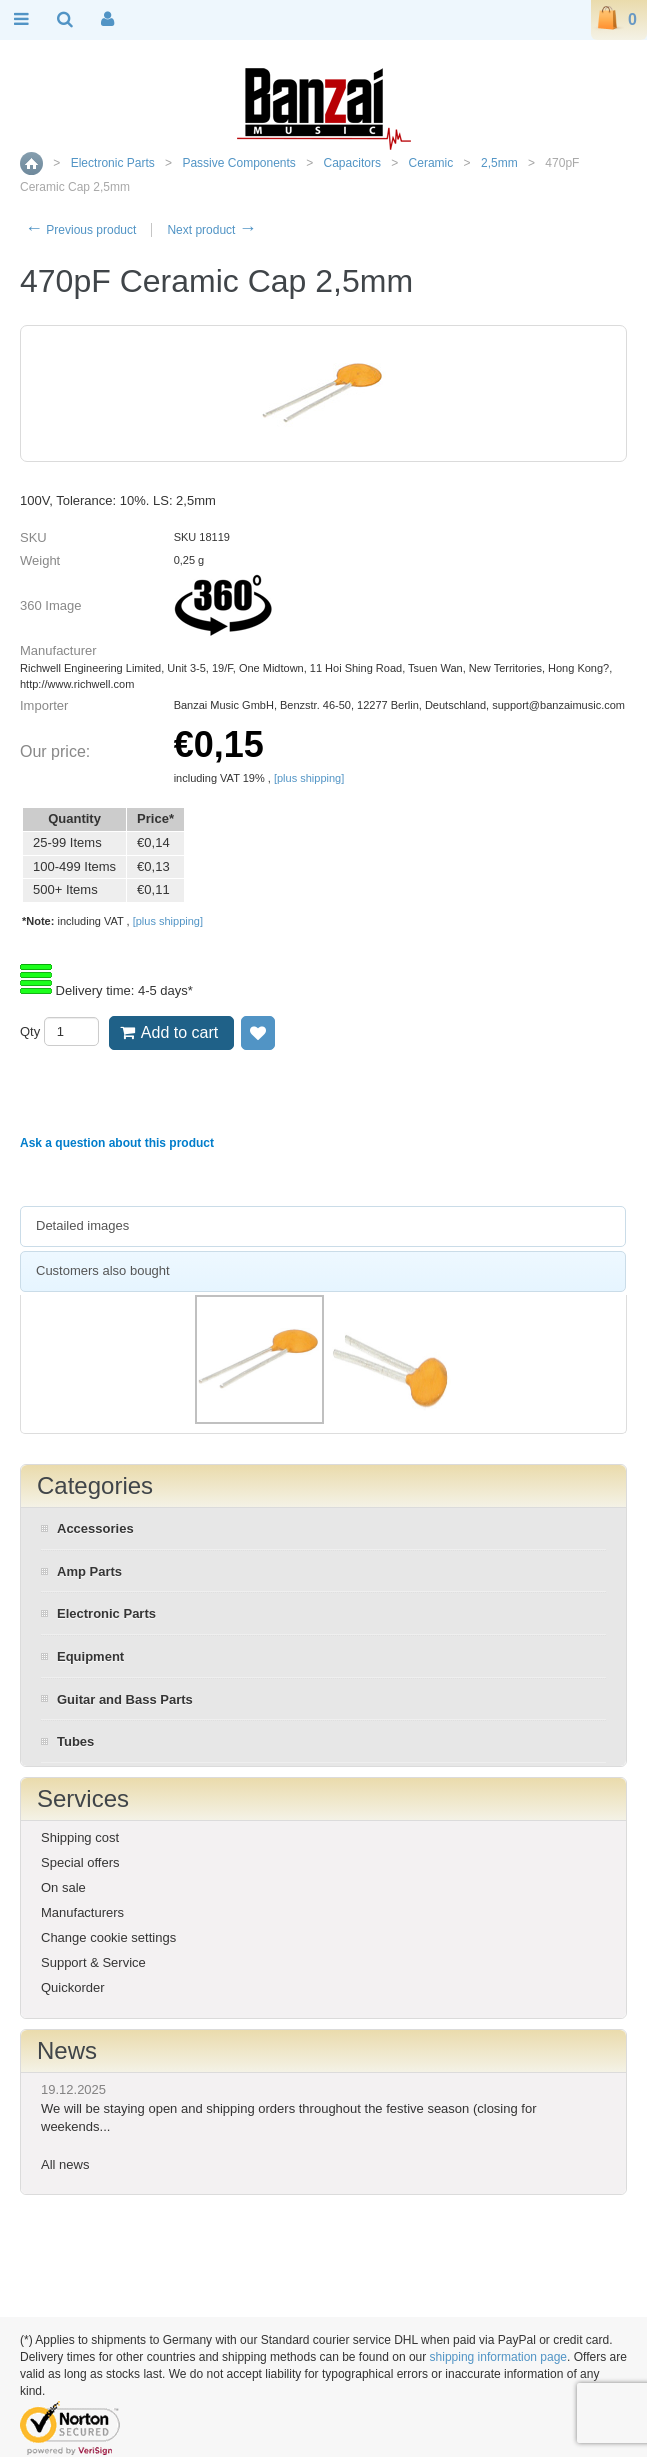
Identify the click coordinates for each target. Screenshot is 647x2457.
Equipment (90, 1656)
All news (65, 2164)
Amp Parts (89, 1571)
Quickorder (73, 1987)
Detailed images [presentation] (82, 1225)
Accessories (95, 1528)
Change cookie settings (108, 1937)
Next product (211, 230)
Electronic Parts (113, 163)
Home (31, 163)
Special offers (80, 1862)
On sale (63, 1887)
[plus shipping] (309, 778)
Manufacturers (82, 1912)
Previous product (80, 230)
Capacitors (352, 163)
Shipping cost (80, 1837)
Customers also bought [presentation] (103, 1270)
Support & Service (93, 1962)
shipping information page (498, 2357)
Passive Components (238, 163)
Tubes (75, 1741)
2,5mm (499, 163)
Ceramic (431, 163)
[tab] (323, 1227)
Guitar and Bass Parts (125, 1699)
